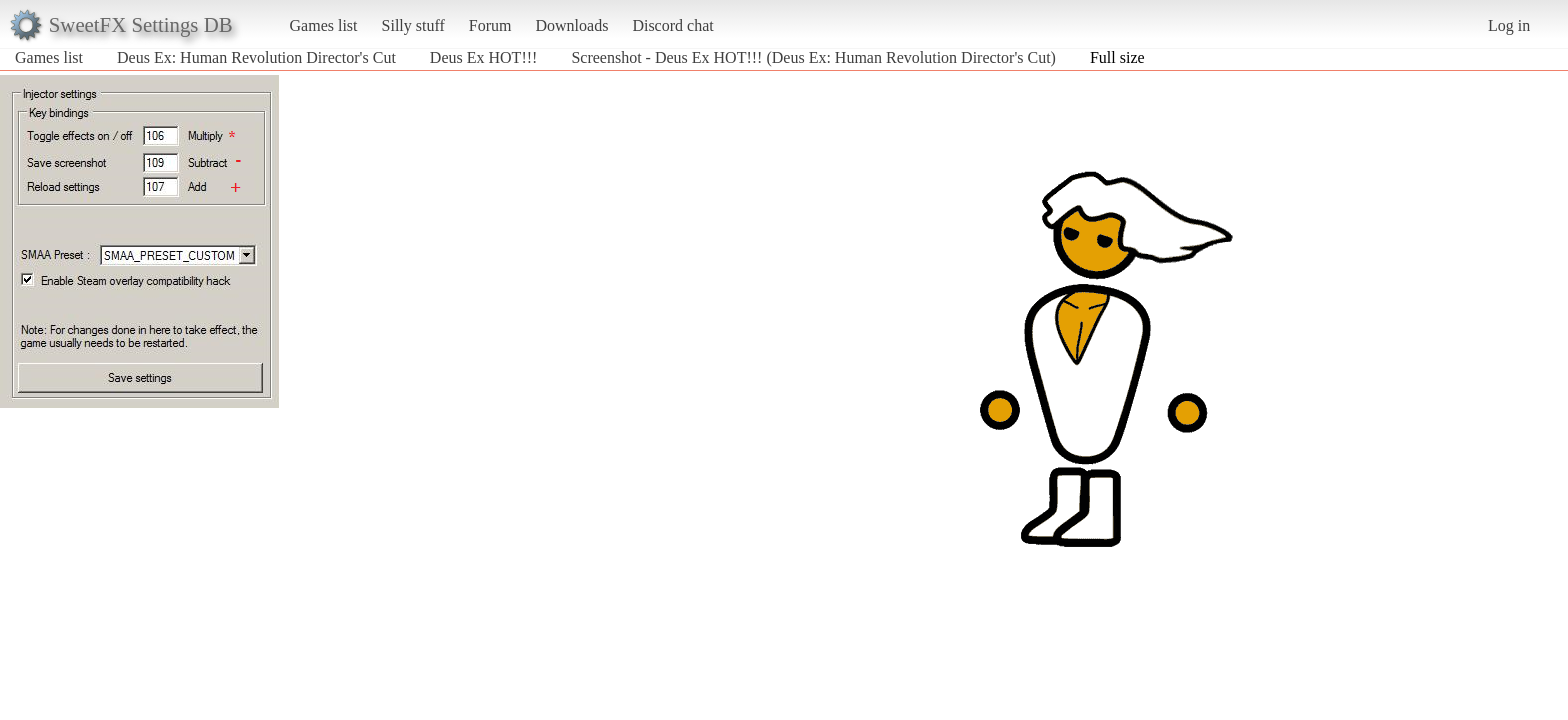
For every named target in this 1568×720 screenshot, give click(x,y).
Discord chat (672, 25)
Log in (1509, 25)
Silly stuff (413, 25)
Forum (490, 25)
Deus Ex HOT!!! (484, 57)
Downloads (571, 25)
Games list (324, 25)
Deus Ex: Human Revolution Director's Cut (256, 57)
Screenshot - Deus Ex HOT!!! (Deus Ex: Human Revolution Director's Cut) (813, 57)
